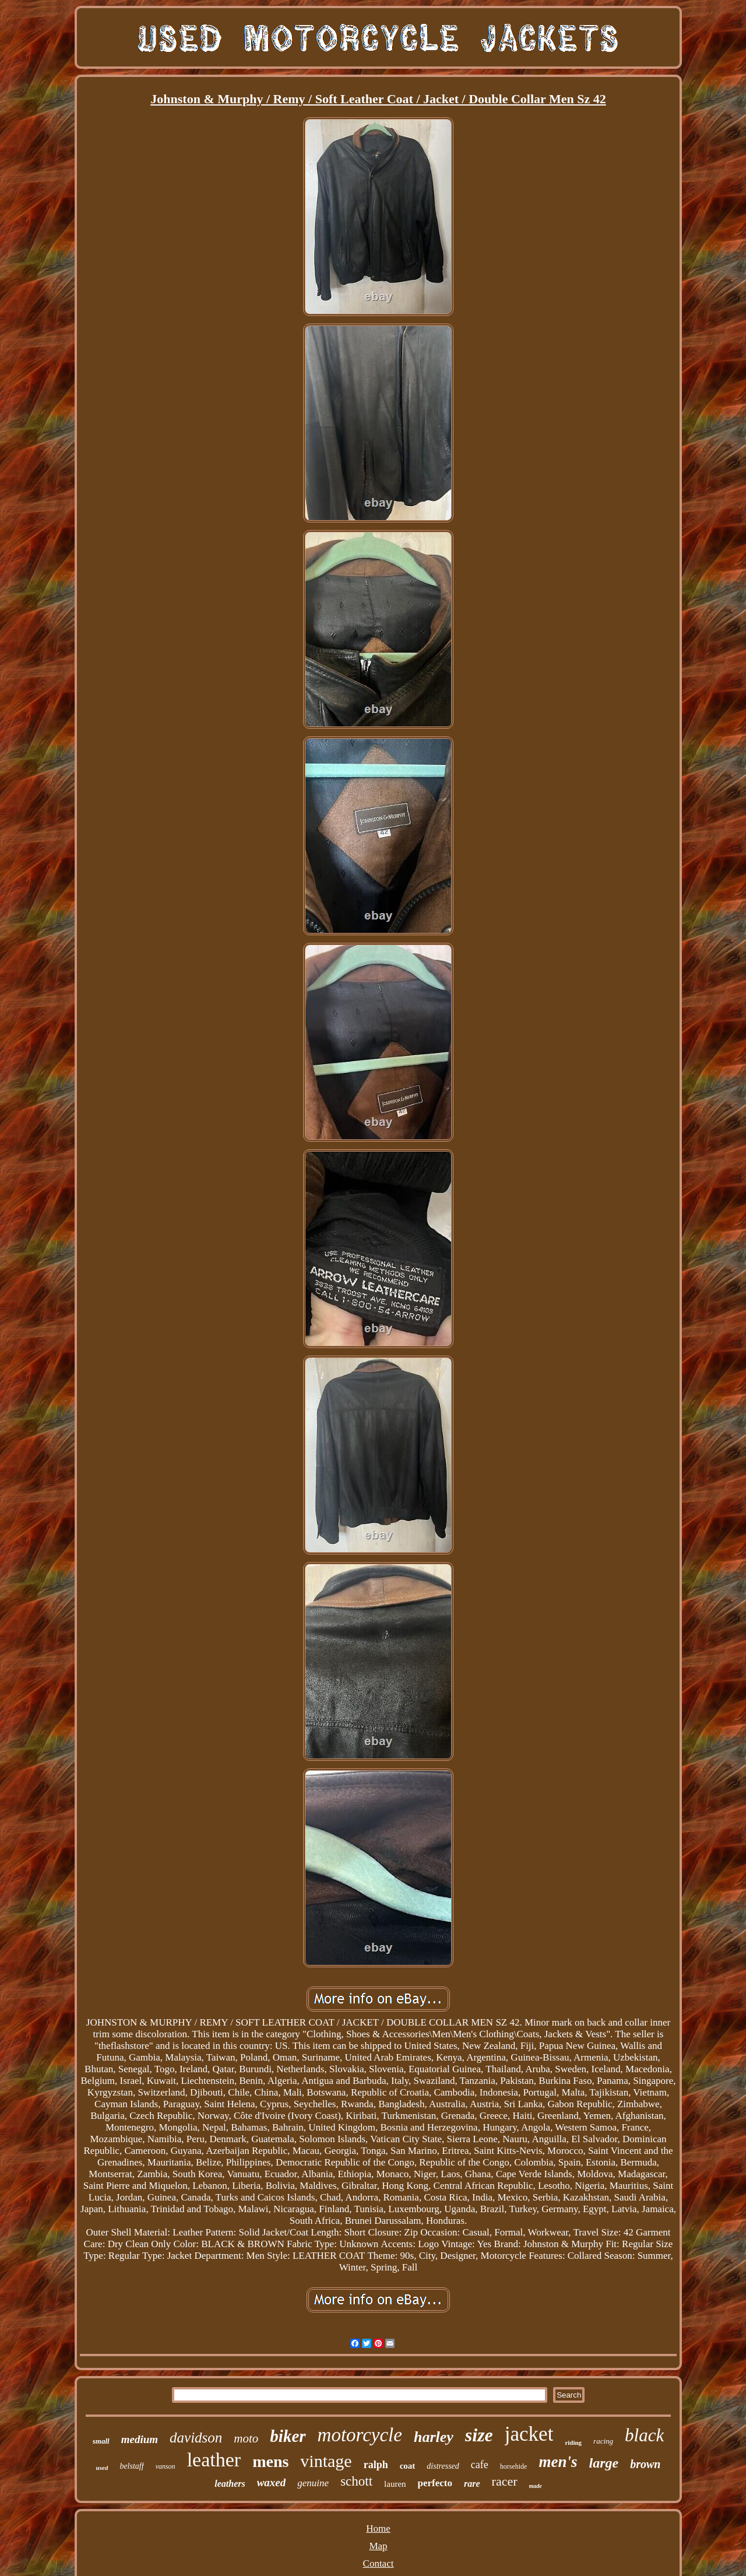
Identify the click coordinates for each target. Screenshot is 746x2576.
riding (573, 2442)
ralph (376, 2464)
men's (558, 2461)
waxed (271, 2482)
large (603, 2462)
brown (645, 2464)
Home (378, 2528)
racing (603, 2441)
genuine (313, 2483)
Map (378, 2546)
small (101, 2441)
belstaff (131, 2466)
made (535, 2486)
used (102, 2467)
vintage (325, 2460)
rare (472, 2484)
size (479, 2434)
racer (505, 2481)
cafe (479, 2464)
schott (356, 2481)
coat (408, 2465)
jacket (529, 2434)
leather (214, 2459)
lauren (395, 2484)
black (644, 2435)
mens (270, 2461)
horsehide (513, 2466)
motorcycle (360, 2434)
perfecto (435, 2483)
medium (139, 2439)
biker (287, 2436)
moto (246, 2438)
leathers (229, 2484)
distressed (443, 2466)
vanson (165, 2466)
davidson (196, 2437)
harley (433, 2436)
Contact (378, 2563)
